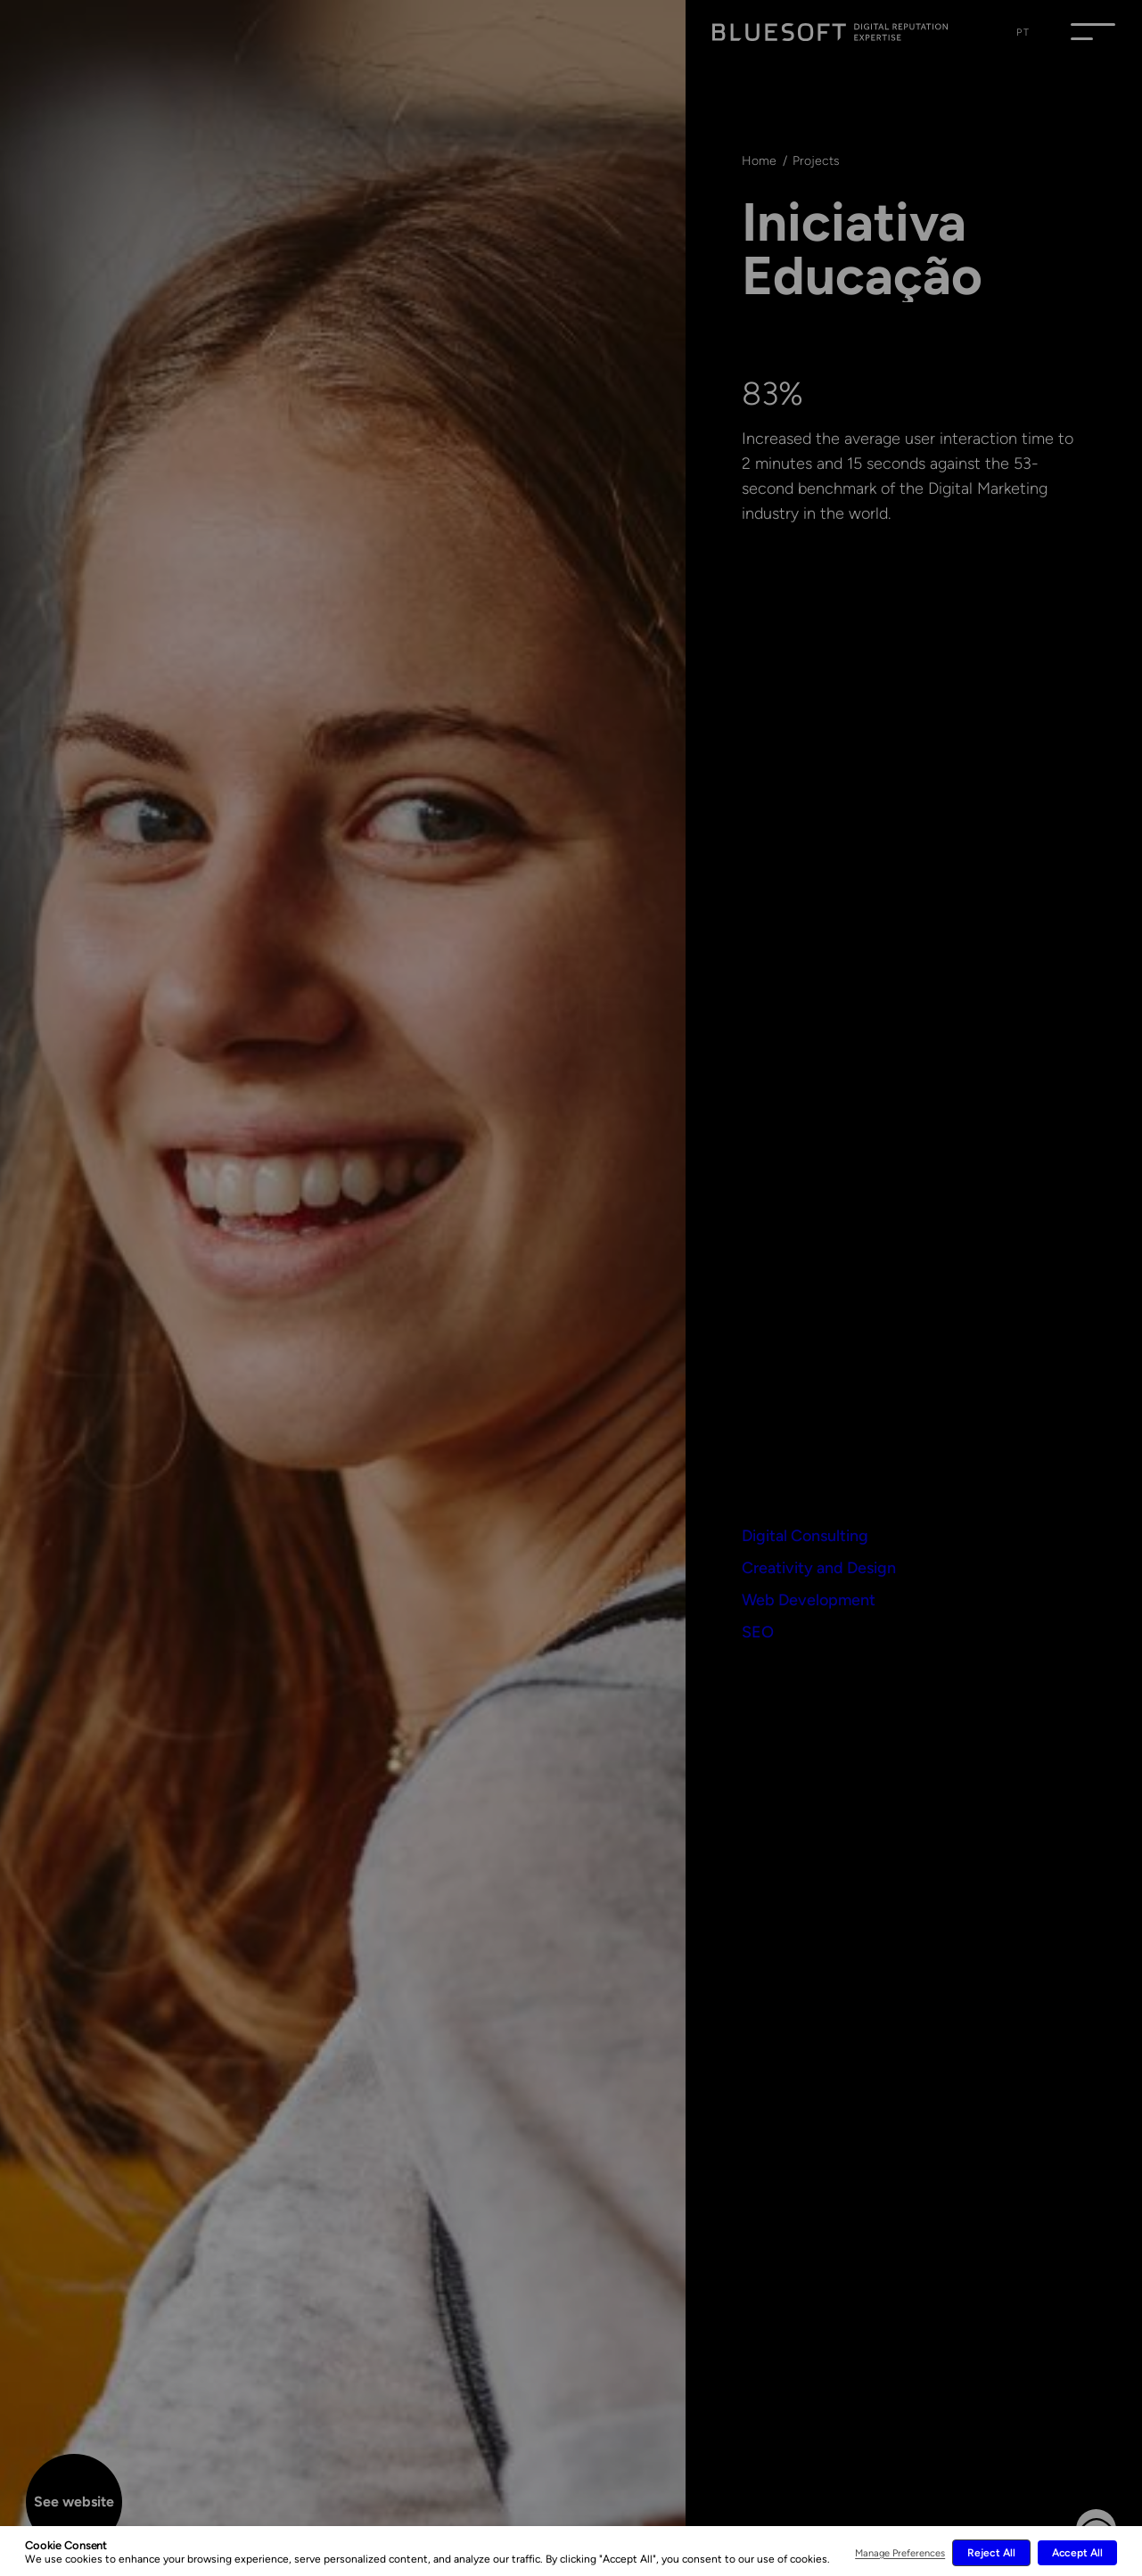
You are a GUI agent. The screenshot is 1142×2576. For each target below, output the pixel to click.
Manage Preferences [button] (900, 2553)
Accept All (1077, 2553)
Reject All (991, 2553)
